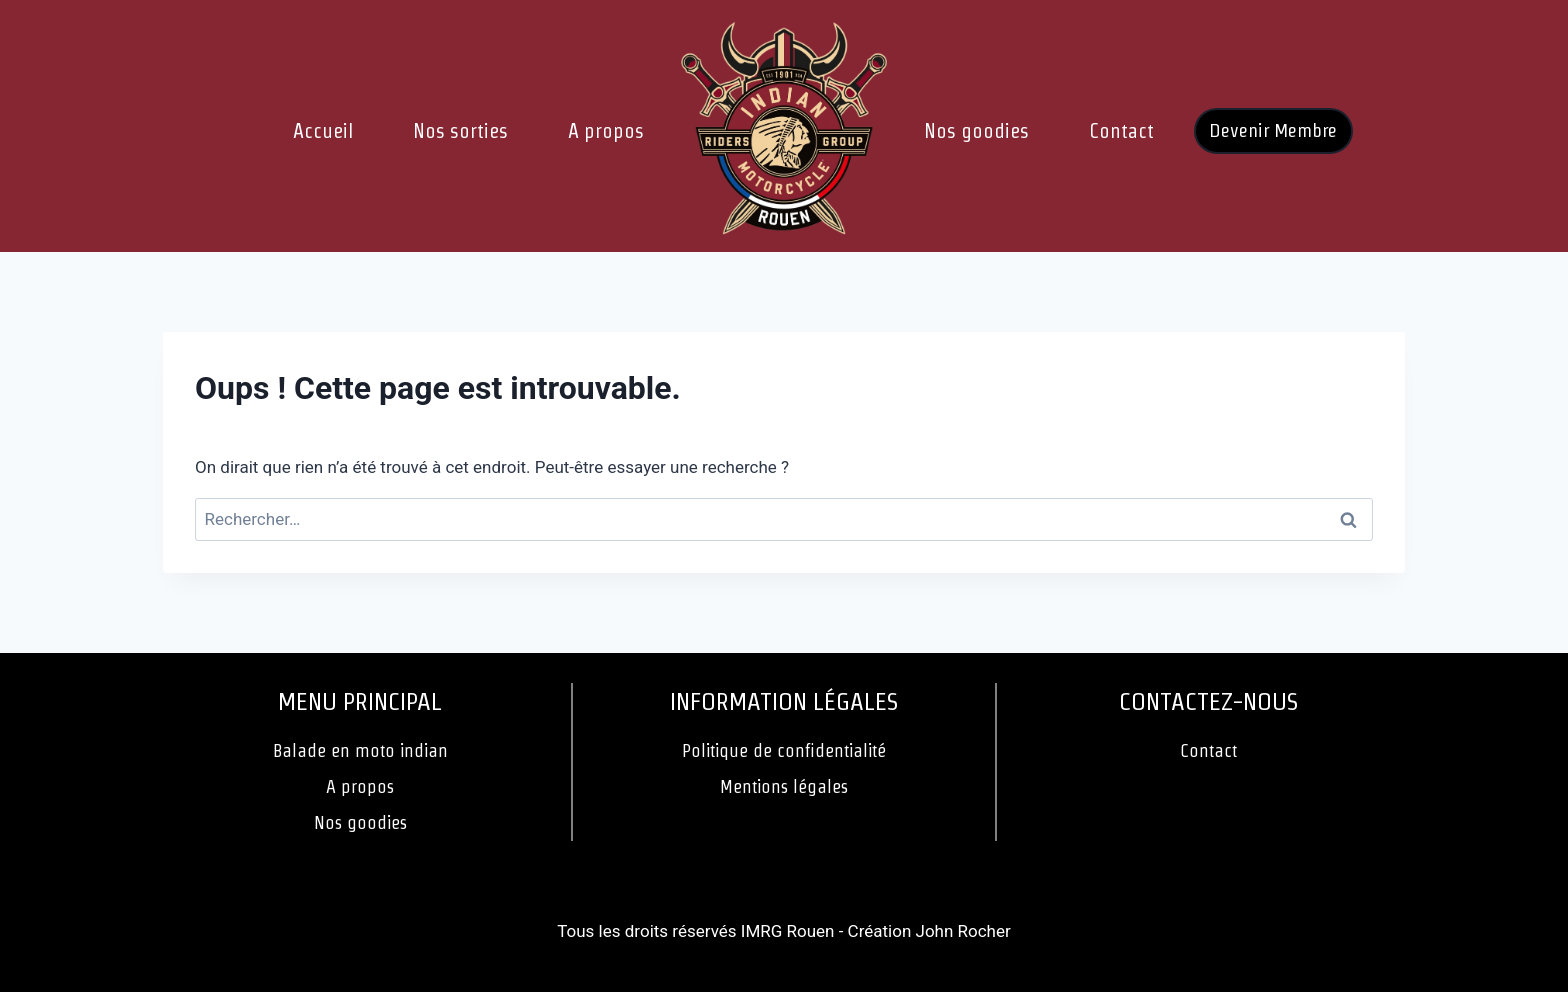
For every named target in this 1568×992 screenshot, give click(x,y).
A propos (606, 131)
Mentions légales (784, 786)
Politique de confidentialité (784, 750)
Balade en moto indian (360, 750)
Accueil (323, 131)
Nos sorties (460, 131)
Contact (1121, 131)
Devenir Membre (1273, 130)
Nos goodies (976, 131)
